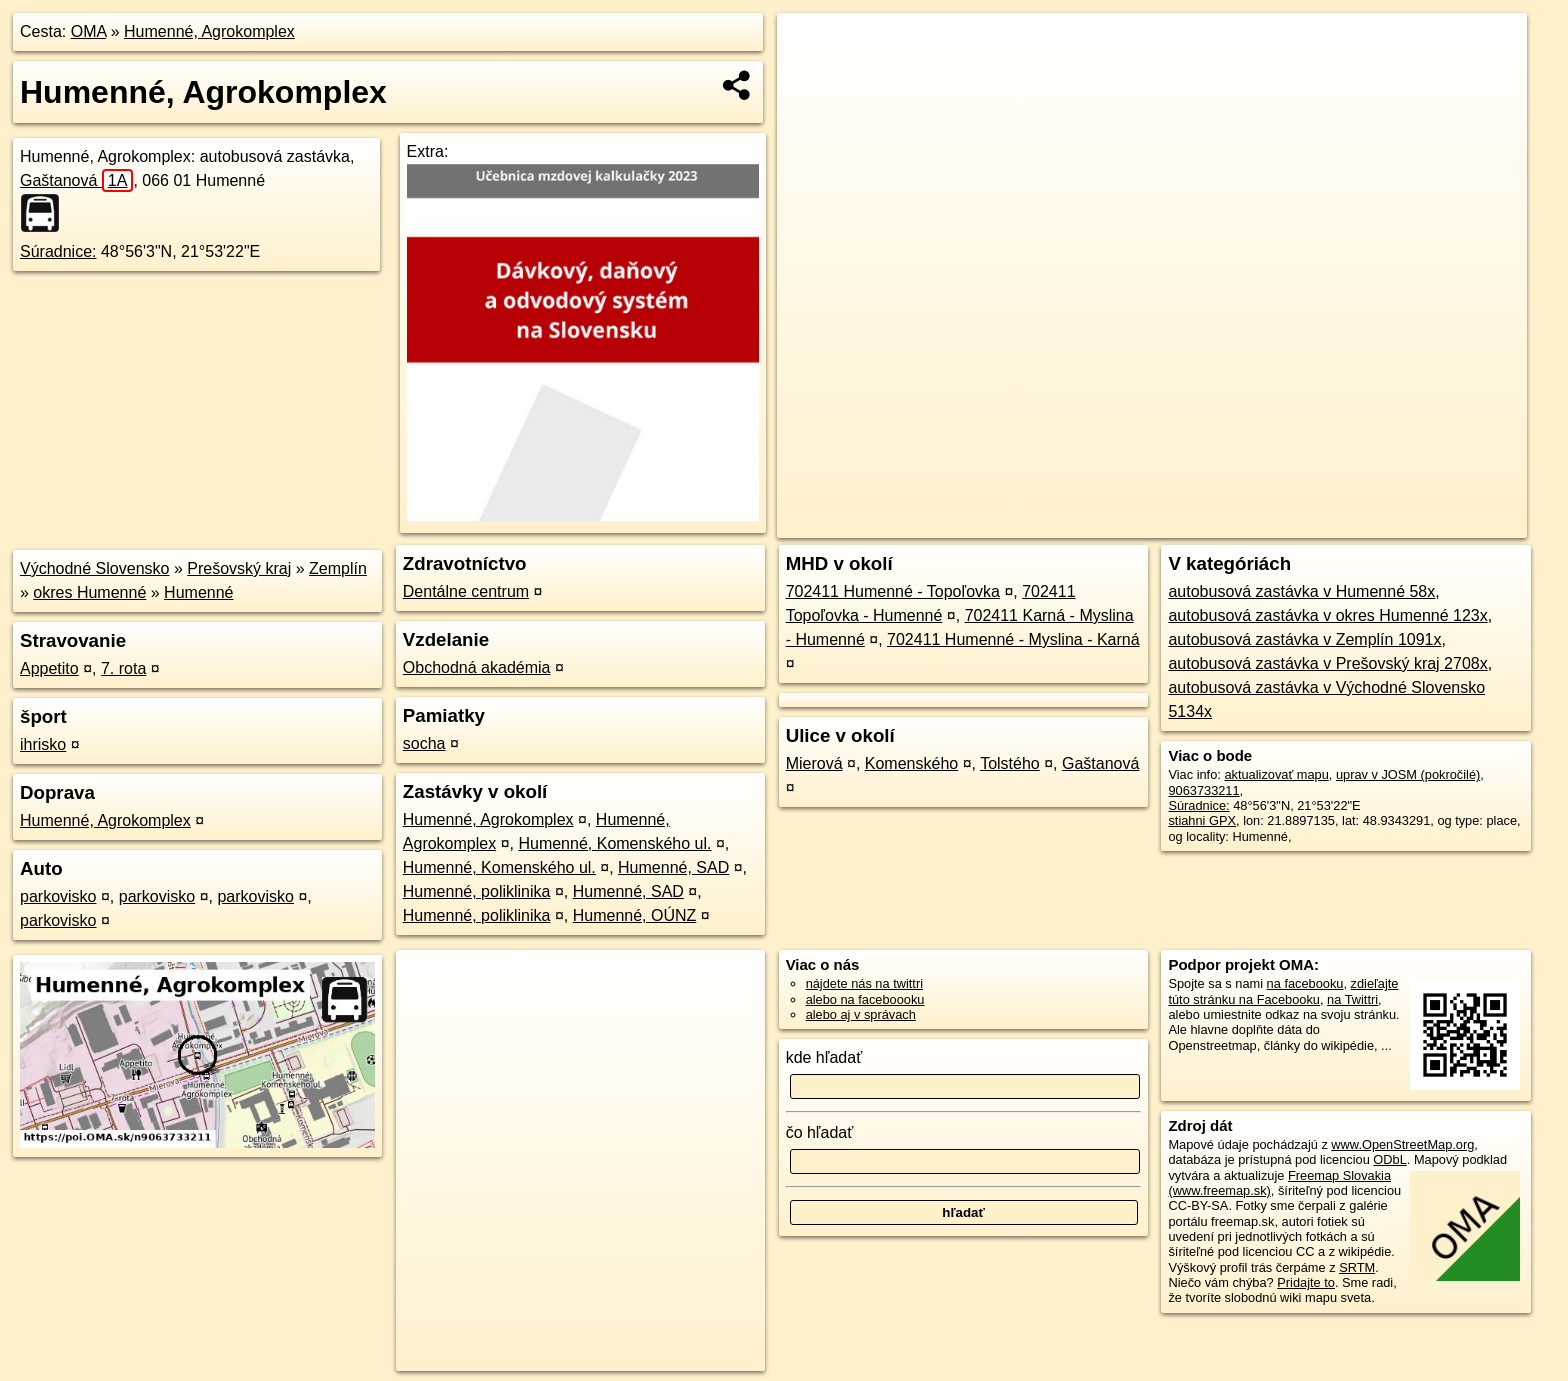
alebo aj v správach (861, 1014)
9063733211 (1203, 790)
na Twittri (1352, 999)
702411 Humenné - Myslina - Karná (1013, 639)
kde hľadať (824, 1057)
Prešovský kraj (239, 568)
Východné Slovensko (94, 568)
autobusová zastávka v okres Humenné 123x (1327, 615)
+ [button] (811, 47)
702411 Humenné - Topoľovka (893, 591)
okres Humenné (89, 592)
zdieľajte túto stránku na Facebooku (1283, 991)
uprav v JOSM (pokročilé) (1408, 774)
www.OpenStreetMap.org (1402, 1144)
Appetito (49, 668)
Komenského (911, 763)
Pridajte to (1306, 1282)
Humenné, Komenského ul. (614, 843)
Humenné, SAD (673, 867)
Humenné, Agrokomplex (209, 31)
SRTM (1357, 1267)
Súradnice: (58, 251)
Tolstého (1010, 763)
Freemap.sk (1285, 523)
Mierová (814, 763)
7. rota (123, 668)
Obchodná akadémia (477, 667)
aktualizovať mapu (1276, 774)
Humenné (198, 592)
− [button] (811, 78)
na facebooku (1305, 983)
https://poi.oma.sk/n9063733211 (1436, 523)
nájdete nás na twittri (864, 983)
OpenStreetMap (1182, 523)
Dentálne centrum (466, 591)
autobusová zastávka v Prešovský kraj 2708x (1327, 663)
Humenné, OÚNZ (635, 915)
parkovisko (58, 896)
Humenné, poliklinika (477, 891)
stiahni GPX (1202, 820)
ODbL (1389, 1159)
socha (424, 743)
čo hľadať (820, 1132)
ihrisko (43, 744)
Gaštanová (76, 180)
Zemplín (338, 568)
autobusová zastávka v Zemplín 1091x (1304, 639)
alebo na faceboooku (865, 999)
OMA (89, 31)
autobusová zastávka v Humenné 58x (1301, 591)
